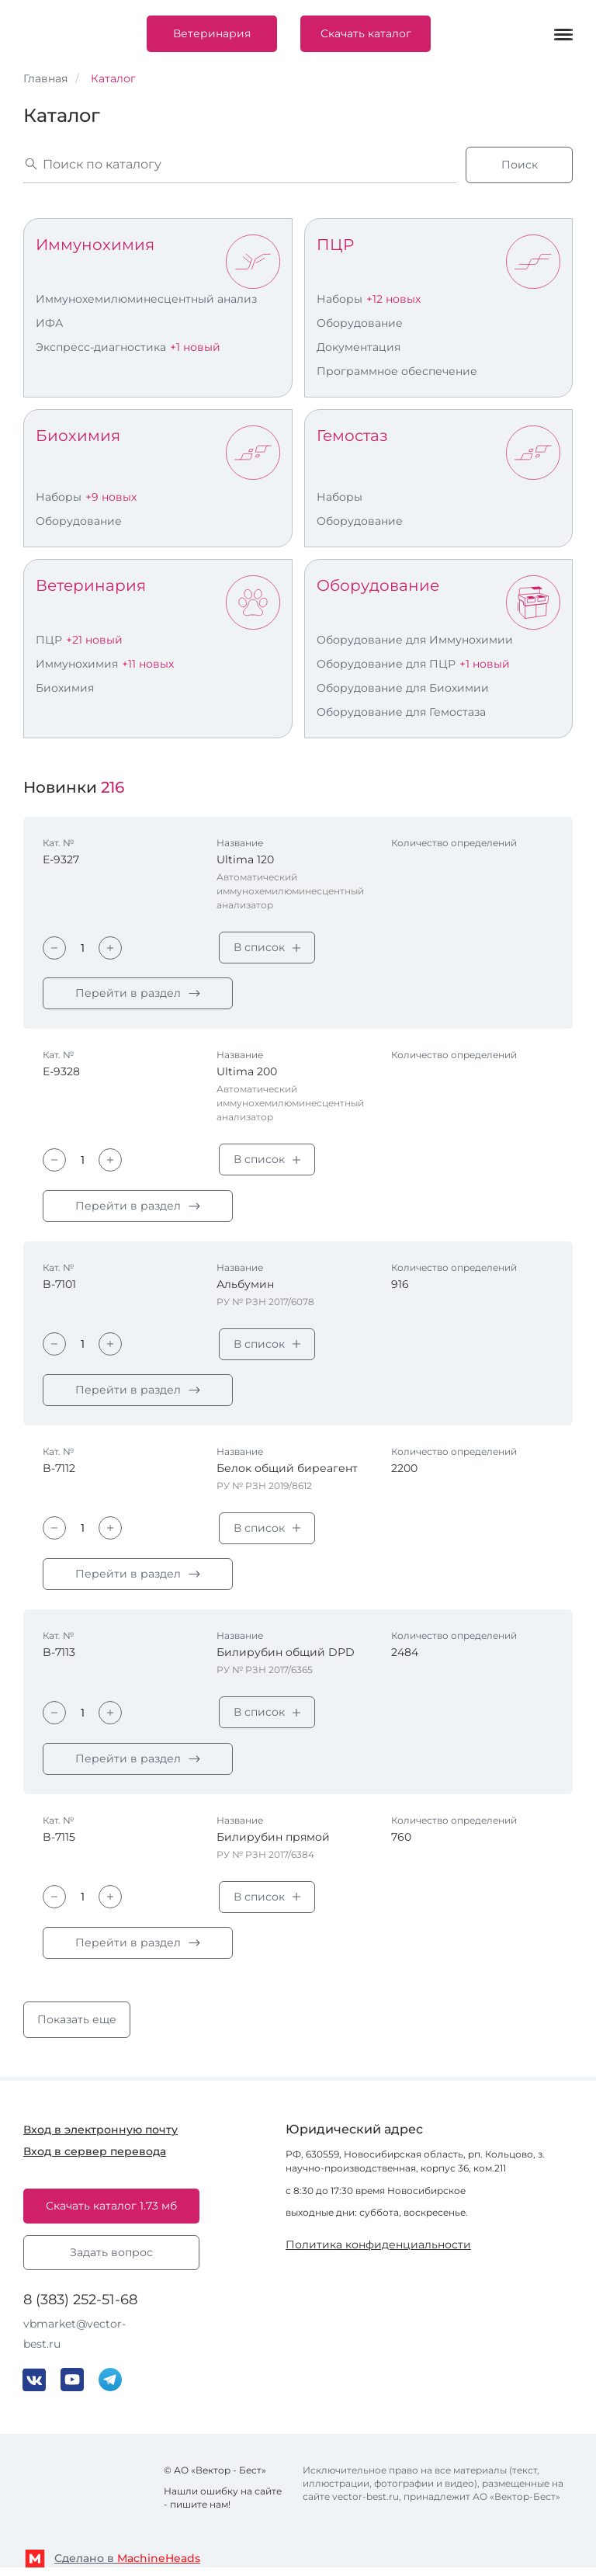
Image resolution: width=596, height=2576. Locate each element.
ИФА (49, 323)
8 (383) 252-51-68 (80, 2307)
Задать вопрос (111, 2260)
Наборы (339, 299)
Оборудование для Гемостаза (401, 712)
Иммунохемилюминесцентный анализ (146, 299)
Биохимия (78, 435)
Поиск (519, 165)
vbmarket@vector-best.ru (74, 2341)
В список (259, 947)
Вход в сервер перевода (94, 2159)
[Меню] (563, 34)
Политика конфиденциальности (378, 2251)
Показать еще (76, 2027)
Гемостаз (352, 435)
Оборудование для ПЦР (386, 664)
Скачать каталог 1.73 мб (111, 2213)
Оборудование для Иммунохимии (415, 640)
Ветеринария (212, 33)
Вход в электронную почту (100, 2137)
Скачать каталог (366, 33)
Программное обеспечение (397, 371)
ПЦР (335, 244)
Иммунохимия (95, 244)
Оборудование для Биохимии (403, 688)
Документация (358, 347)
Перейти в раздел (128, 995)
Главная (45, 78)
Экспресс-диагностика (101, 347)
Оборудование (360, 323)
